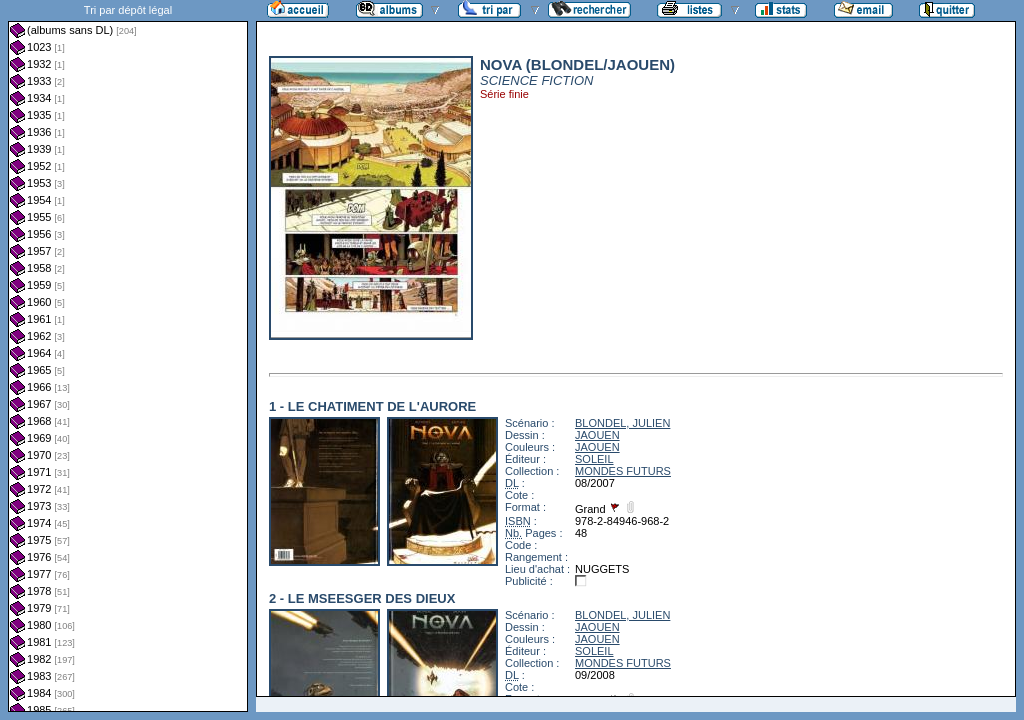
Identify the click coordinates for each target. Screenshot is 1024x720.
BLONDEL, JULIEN (622, 423)
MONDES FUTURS (623, 471)
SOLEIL (594, 459)
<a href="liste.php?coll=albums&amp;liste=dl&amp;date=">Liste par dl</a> (128, 356)
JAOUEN (597, 435)
